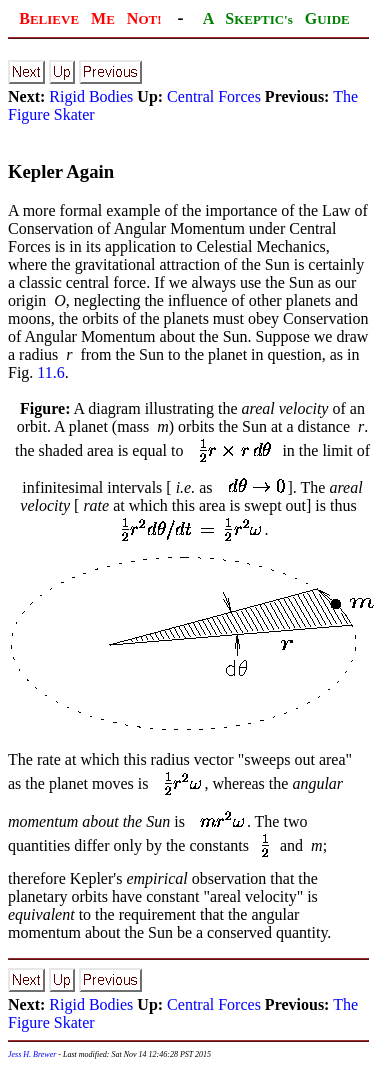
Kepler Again (61, 171)
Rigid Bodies (91, 96)
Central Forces (214, 96)
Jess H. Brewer (32, 1054)
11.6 (50, 372)
